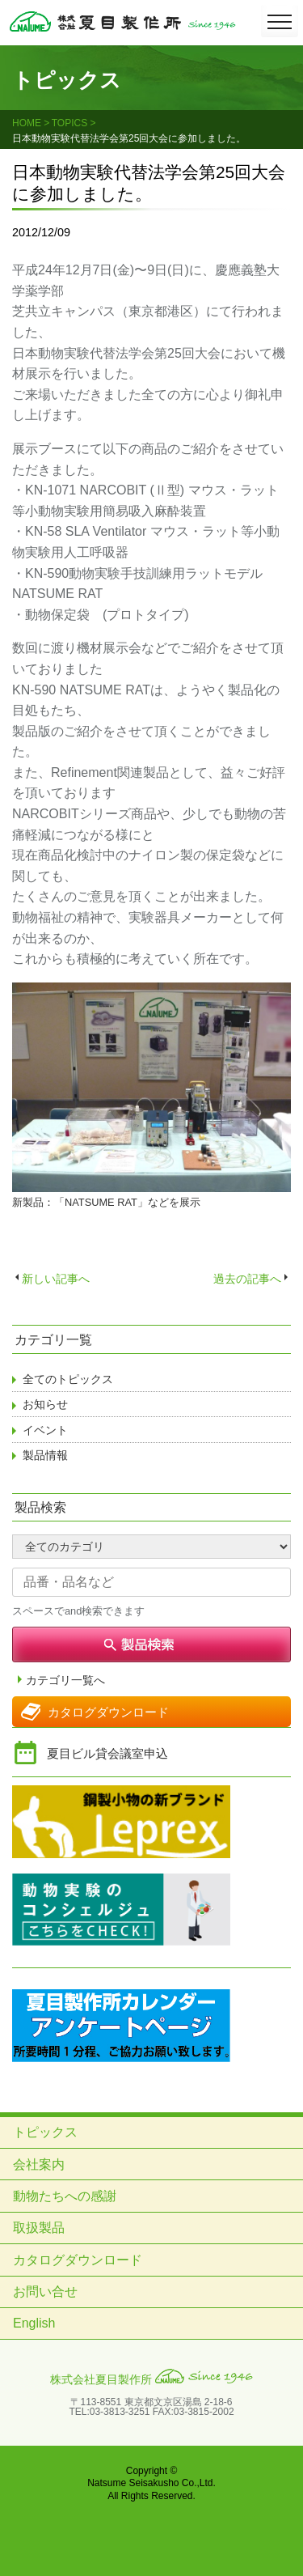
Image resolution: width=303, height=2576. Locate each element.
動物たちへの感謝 (64, 2196)
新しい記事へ (56, 1278)
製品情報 (45, 1455)
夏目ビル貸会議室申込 (107, 1753)
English (34, 2323)
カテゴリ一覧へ (65, 1680)
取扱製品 (39, 2227)
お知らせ (45, 1404)
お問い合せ (45, 2291)
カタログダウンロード (108, 1712)
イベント (45, 1430)
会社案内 (39, 2164)
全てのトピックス (68, 1379)
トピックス (45, 2132)
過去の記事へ (247, 1278)
